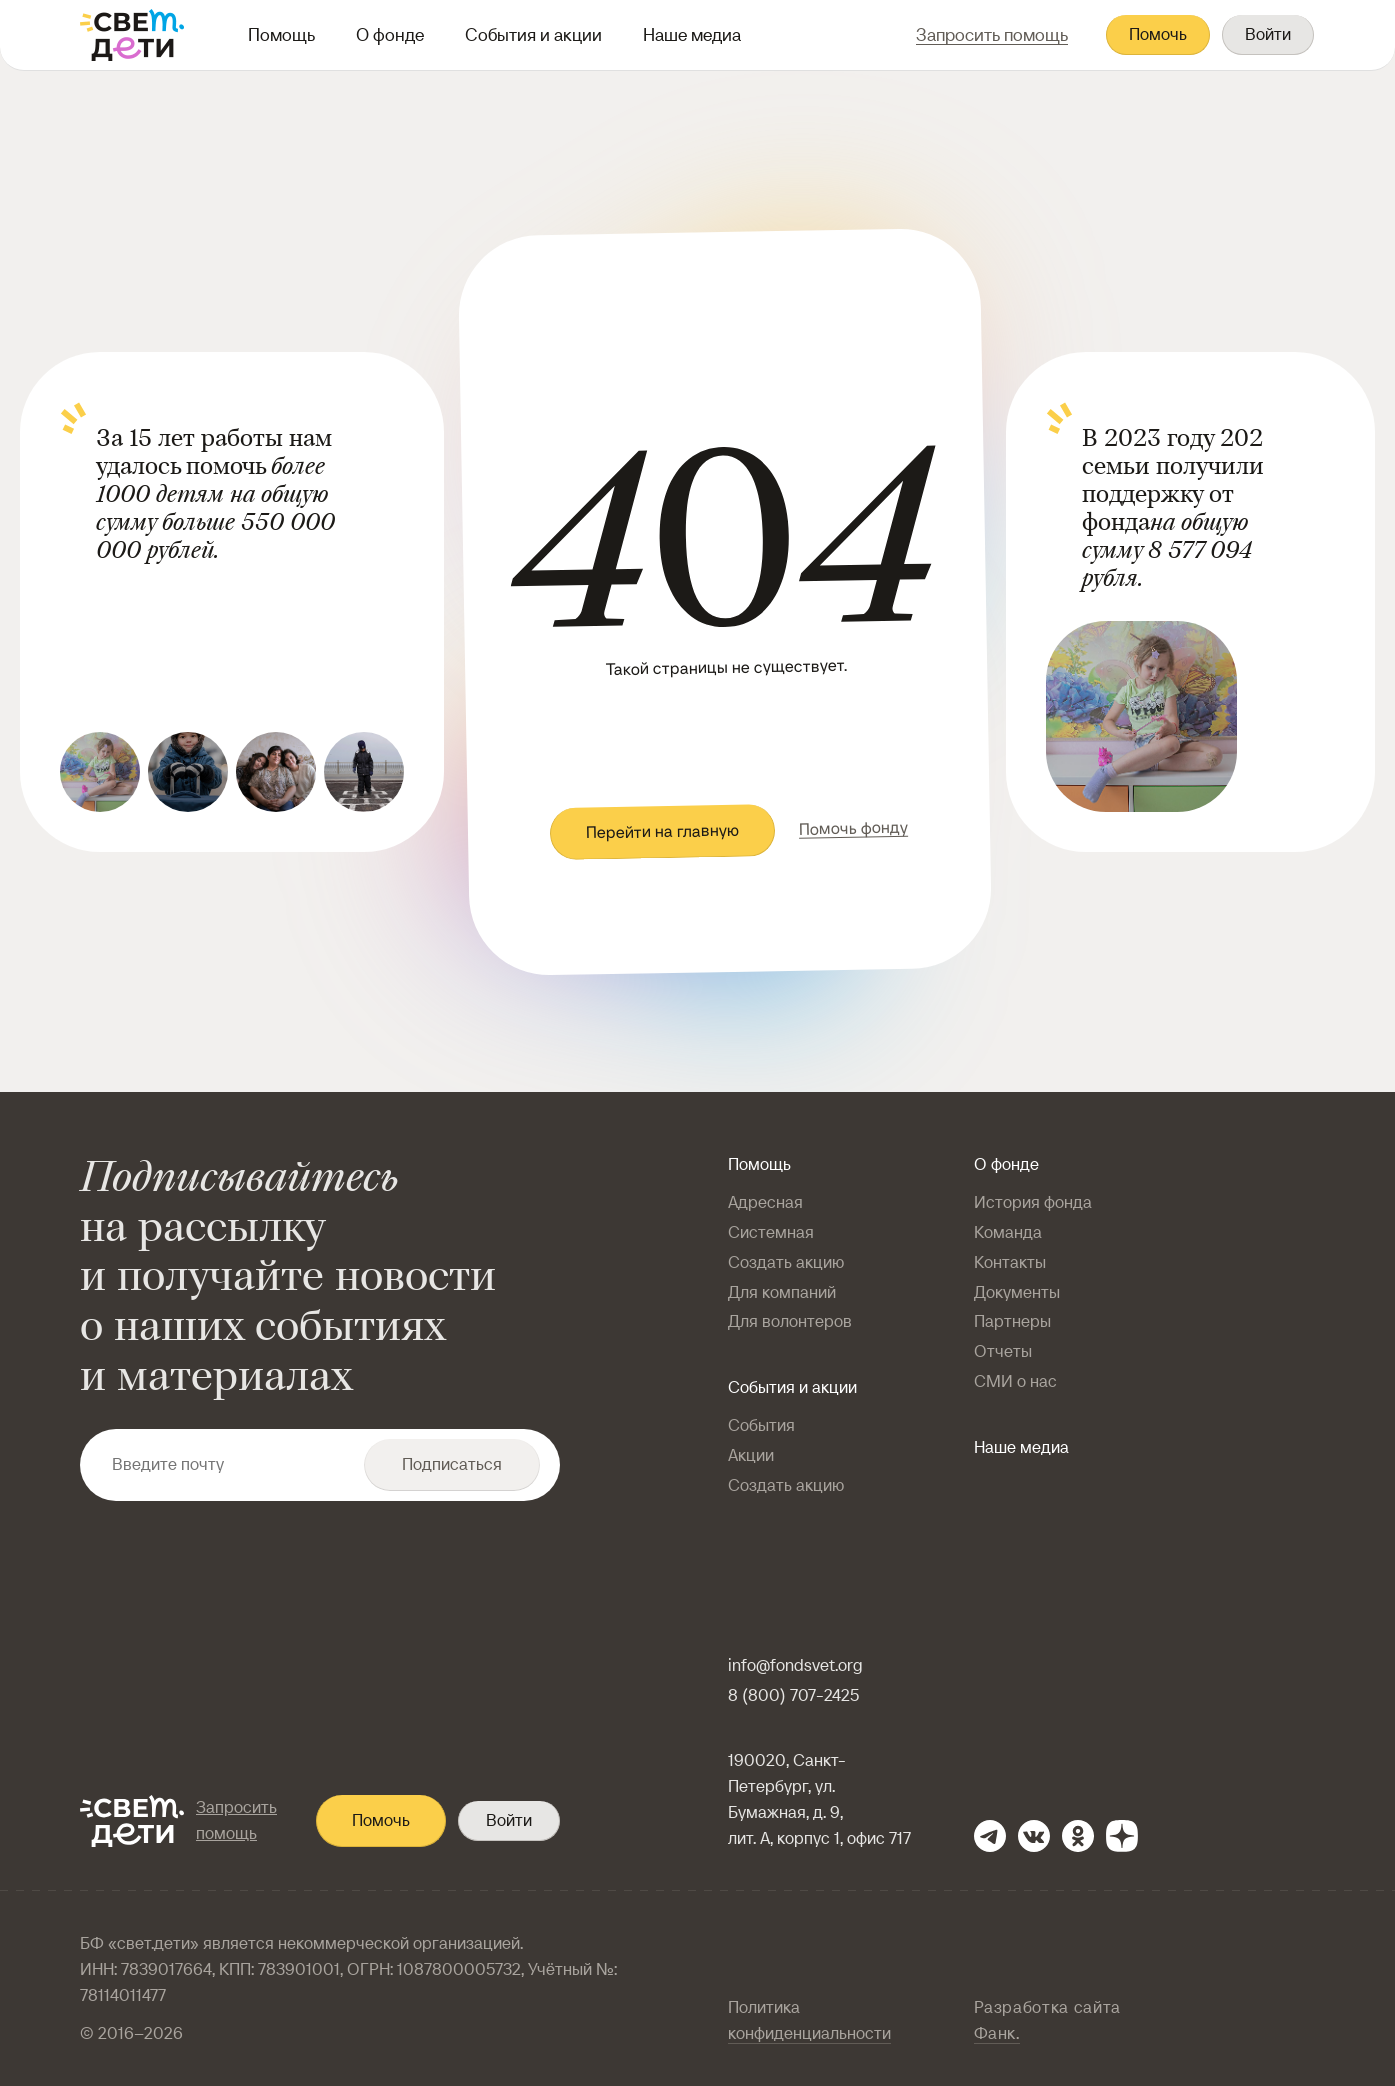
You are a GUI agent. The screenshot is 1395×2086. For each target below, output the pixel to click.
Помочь (1158, 34)
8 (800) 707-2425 (793, 1695)
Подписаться (452, 1464)
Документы (1017, 1292)
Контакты (1010, 1262)
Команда (1008, 1232)
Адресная (765, 1202)
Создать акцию (786, 1262)
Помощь (281, 34)
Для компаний (782, 1292)
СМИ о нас (1015, 1381)
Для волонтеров (790, 1321)
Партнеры (1012, 1321)
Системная (771, 1232)
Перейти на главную (662, 831)
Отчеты (1003, 1351)
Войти (1268, 34)
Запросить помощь (236, 1820)
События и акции (533, 34)
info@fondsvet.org (795, 1665)
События (761, 1425)
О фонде (390, 34)
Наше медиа (692, 34)
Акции (751, 1455)
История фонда (1033, 1202)
